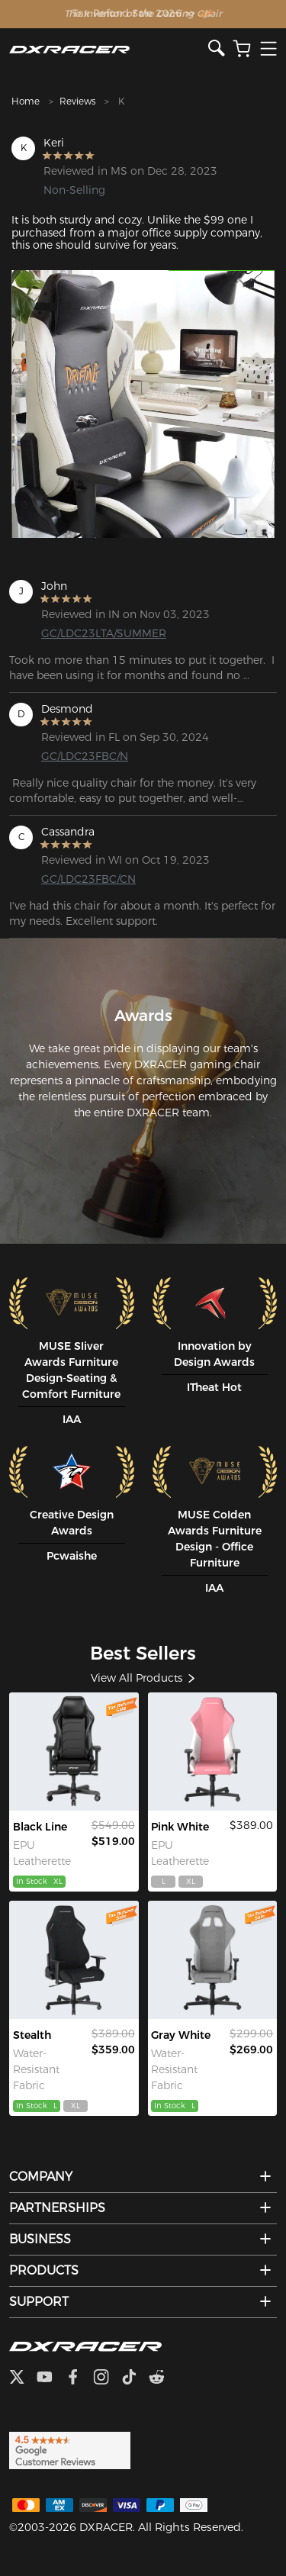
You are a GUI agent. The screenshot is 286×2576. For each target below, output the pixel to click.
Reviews (77, 101)
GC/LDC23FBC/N (84, 756)
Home (25, 101)
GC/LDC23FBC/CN (88, 879)
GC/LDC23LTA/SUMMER (100, 633)
